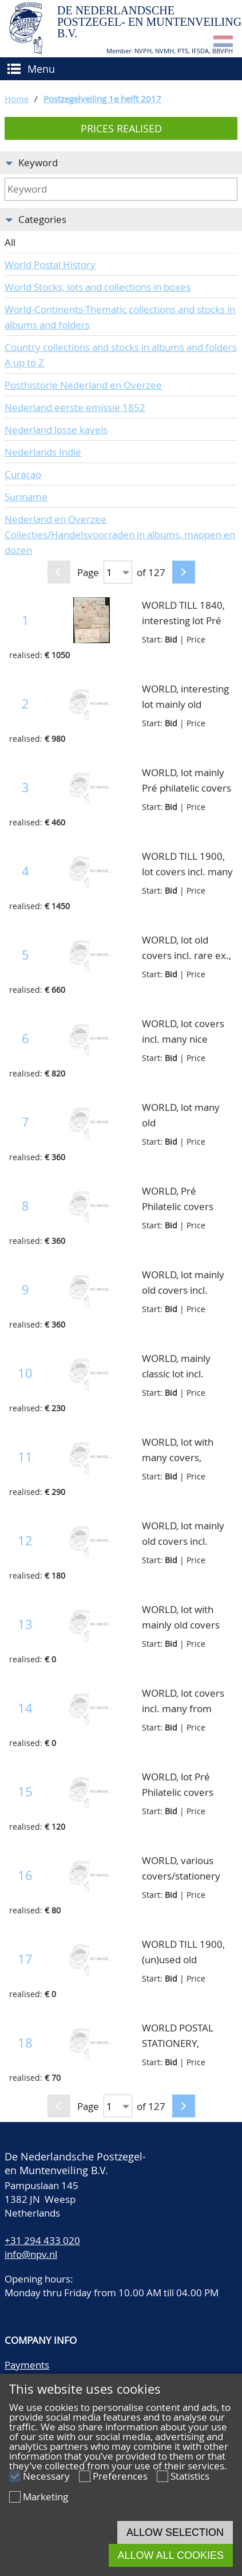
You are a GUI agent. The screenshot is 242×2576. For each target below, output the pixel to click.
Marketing (45, 2496)
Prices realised (121, 128)
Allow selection (175, 2532)
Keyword (38, 162)
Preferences (120, 2476)
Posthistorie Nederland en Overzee (83, 385)
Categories (42, 219)
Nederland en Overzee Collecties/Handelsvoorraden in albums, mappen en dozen (120, 534)
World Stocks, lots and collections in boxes (98, 286)
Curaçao (23, 474)
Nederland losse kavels (56, 429)
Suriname (26, 496)
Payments (27, 2364)
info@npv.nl (31, 2254)
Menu (41, 69)
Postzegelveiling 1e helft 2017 (102, 98)
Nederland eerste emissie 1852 (75, 407)
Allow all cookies (171, 2555)
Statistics (189, 2476)
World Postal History (50, 264)
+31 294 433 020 (42, 2240)
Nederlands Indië (43, 452)
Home (17, 98)
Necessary (46, 2476)
